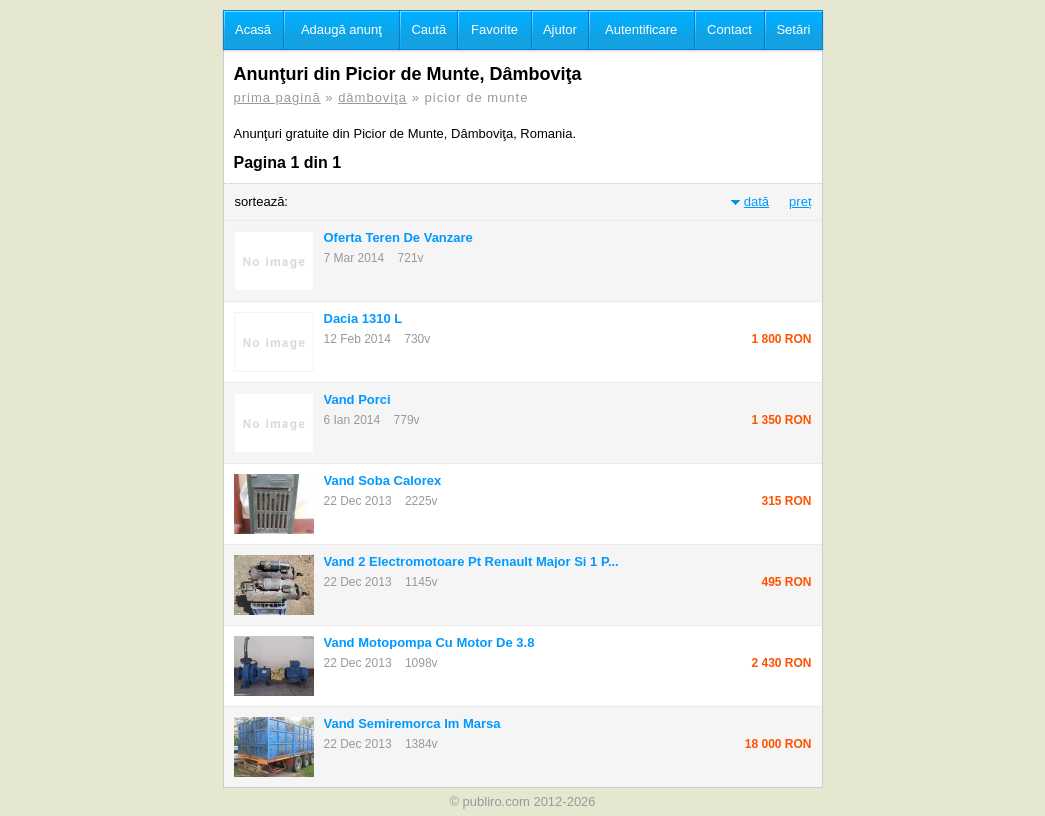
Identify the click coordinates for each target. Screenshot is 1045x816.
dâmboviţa (372, 97)
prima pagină (277, 97)
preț (800, 201)
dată (756, 201)
